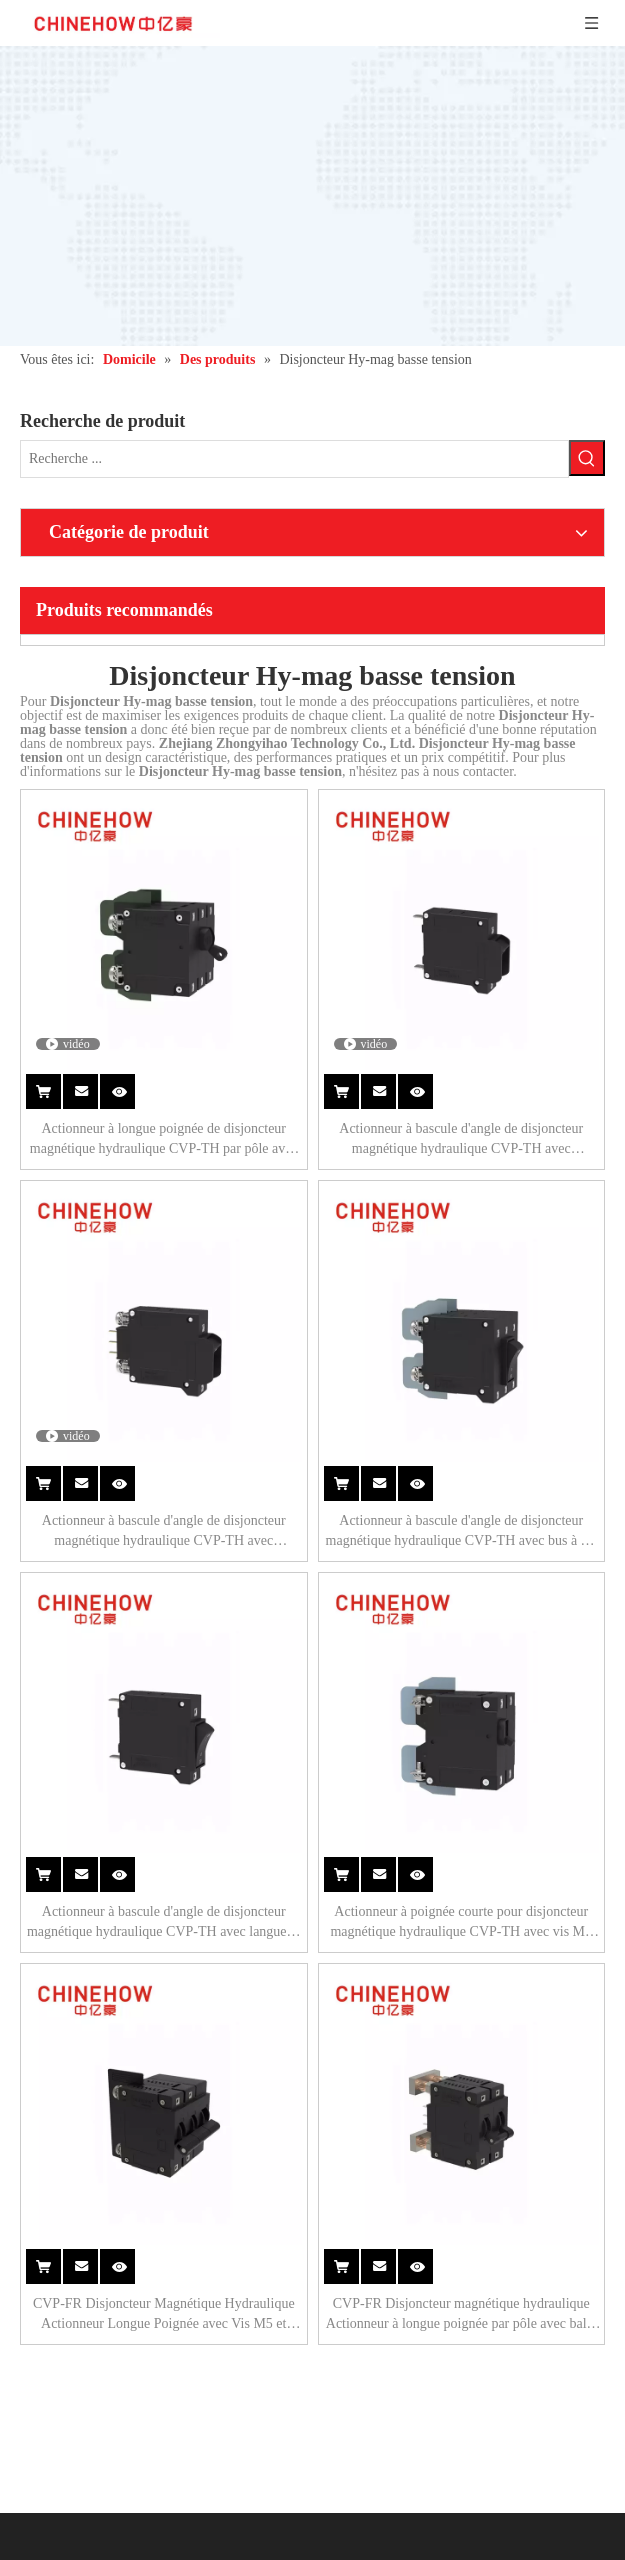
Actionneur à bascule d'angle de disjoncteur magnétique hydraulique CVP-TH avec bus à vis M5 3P (461, 1532)
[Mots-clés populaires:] (587, 458)
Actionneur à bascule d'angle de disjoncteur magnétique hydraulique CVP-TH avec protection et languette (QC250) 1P (461, 1140)
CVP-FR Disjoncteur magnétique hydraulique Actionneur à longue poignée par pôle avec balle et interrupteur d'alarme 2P (461, 2315)
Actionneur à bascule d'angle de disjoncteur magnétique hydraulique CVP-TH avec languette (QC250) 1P (164, 1923)
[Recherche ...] (294, 459)
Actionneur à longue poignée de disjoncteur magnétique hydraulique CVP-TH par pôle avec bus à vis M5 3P (164, 1140)
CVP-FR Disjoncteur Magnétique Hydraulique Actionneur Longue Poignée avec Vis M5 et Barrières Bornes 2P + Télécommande (164, 2315)
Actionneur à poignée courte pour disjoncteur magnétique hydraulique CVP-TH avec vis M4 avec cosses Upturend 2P (461, 1923)
